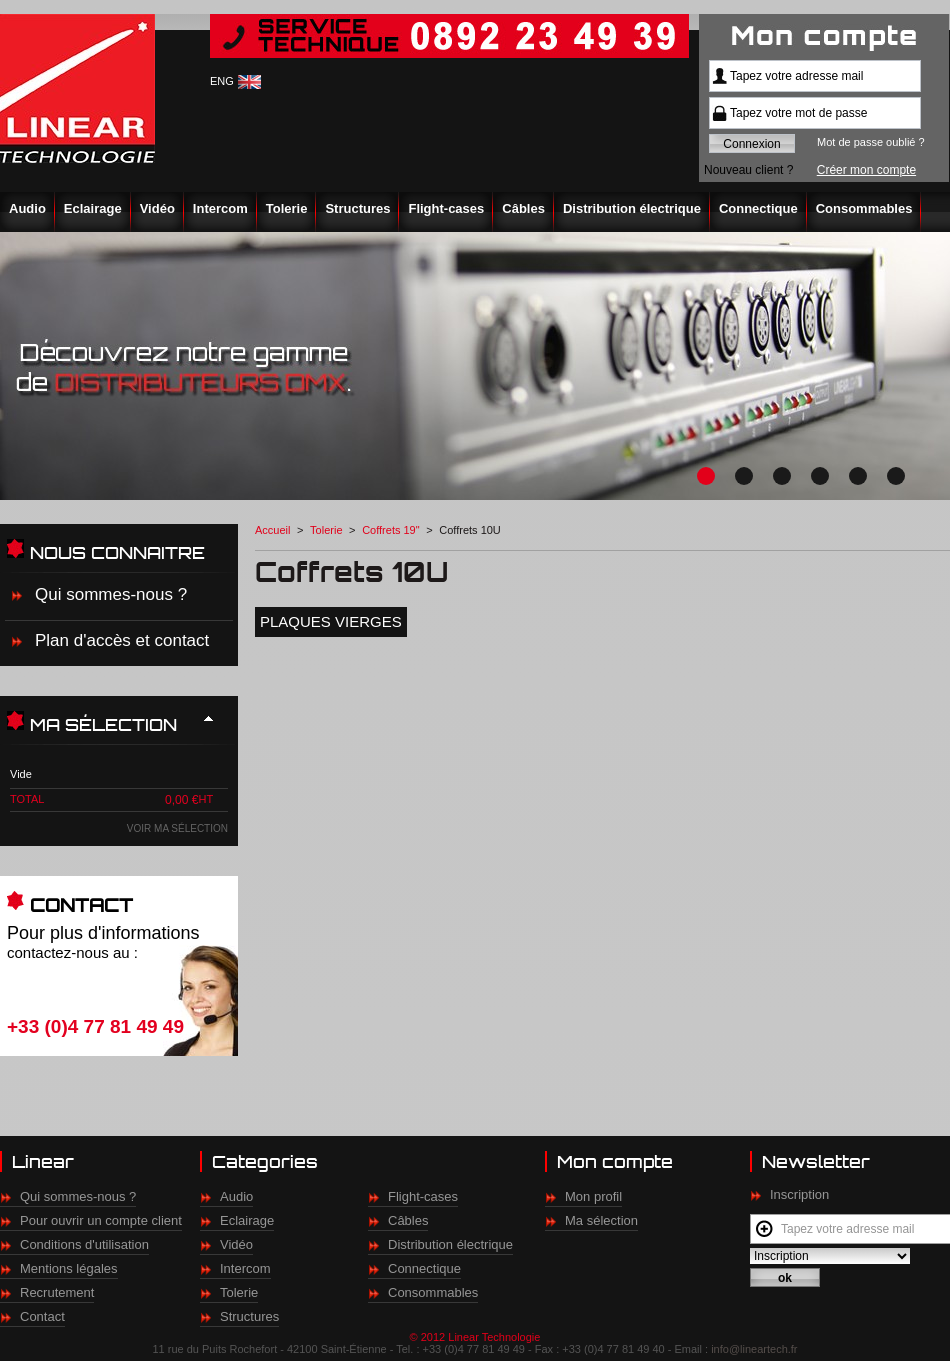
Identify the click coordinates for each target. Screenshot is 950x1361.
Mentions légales (69, 1268)
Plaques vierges (331, 621)
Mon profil (593, 1196)
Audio (27, 208)
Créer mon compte (866, 170)
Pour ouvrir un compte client (101, 1220)
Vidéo (157, 208)
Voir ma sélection (177, 828)
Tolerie (287, 208)
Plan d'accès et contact (122, 640)
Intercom (220, 208)
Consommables (864, 208)
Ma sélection (601, 1220)
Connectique (758, 208)
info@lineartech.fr (754, 1349)
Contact (42, 1316)
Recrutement (57, 1292)
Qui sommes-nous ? (111, 594)
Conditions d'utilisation (84, 1244)
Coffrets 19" (391, 530)
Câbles (523, 208)
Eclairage (93, 208)
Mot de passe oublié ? (871, 142)
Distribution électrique (632, 208)
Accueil (272, 530)
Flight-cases (446, 208)
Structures (357, 208)
